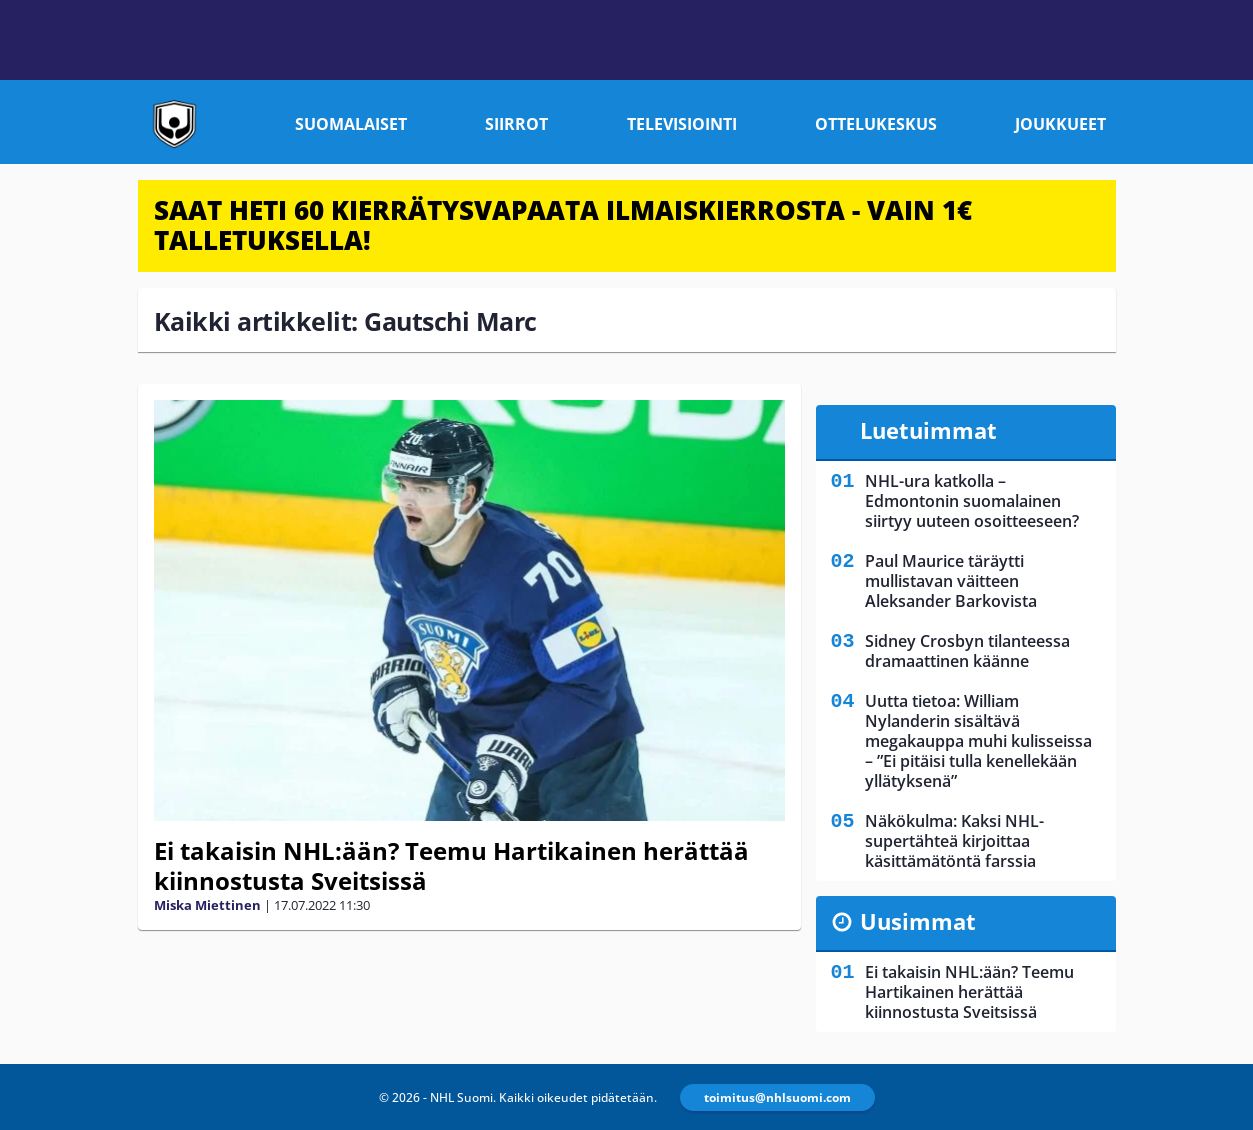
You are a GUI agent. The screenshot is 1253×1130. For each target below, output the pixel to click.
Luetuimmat (928, 430)
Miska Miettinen (207, 905)
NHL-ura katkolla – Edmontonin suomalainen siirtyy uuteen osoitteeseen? (972, 501)
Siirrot (516, 124)
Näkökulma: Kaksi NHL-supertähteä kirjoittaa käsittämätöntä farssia (954, 841)
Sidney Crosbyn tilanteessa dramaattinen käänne (967, 651)
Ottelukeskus (876, 124)
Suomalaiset (351, 124)
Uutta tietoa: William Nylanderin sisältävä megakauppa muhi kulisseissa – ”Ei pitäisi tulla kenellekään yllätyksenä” (978, 741)
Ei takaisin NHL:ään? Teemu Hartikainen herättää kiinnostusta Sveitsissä (451, 865)
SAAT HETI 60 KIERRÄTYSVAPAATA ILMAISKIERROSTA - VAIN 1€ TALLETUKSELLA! (563, 225)
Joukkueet (1060, 124)
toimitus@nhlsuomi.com (777, 1097)
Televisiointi (682, 124)
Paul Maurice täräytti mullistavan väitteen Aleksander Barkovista (951, 581)
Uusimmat (918, 921)
